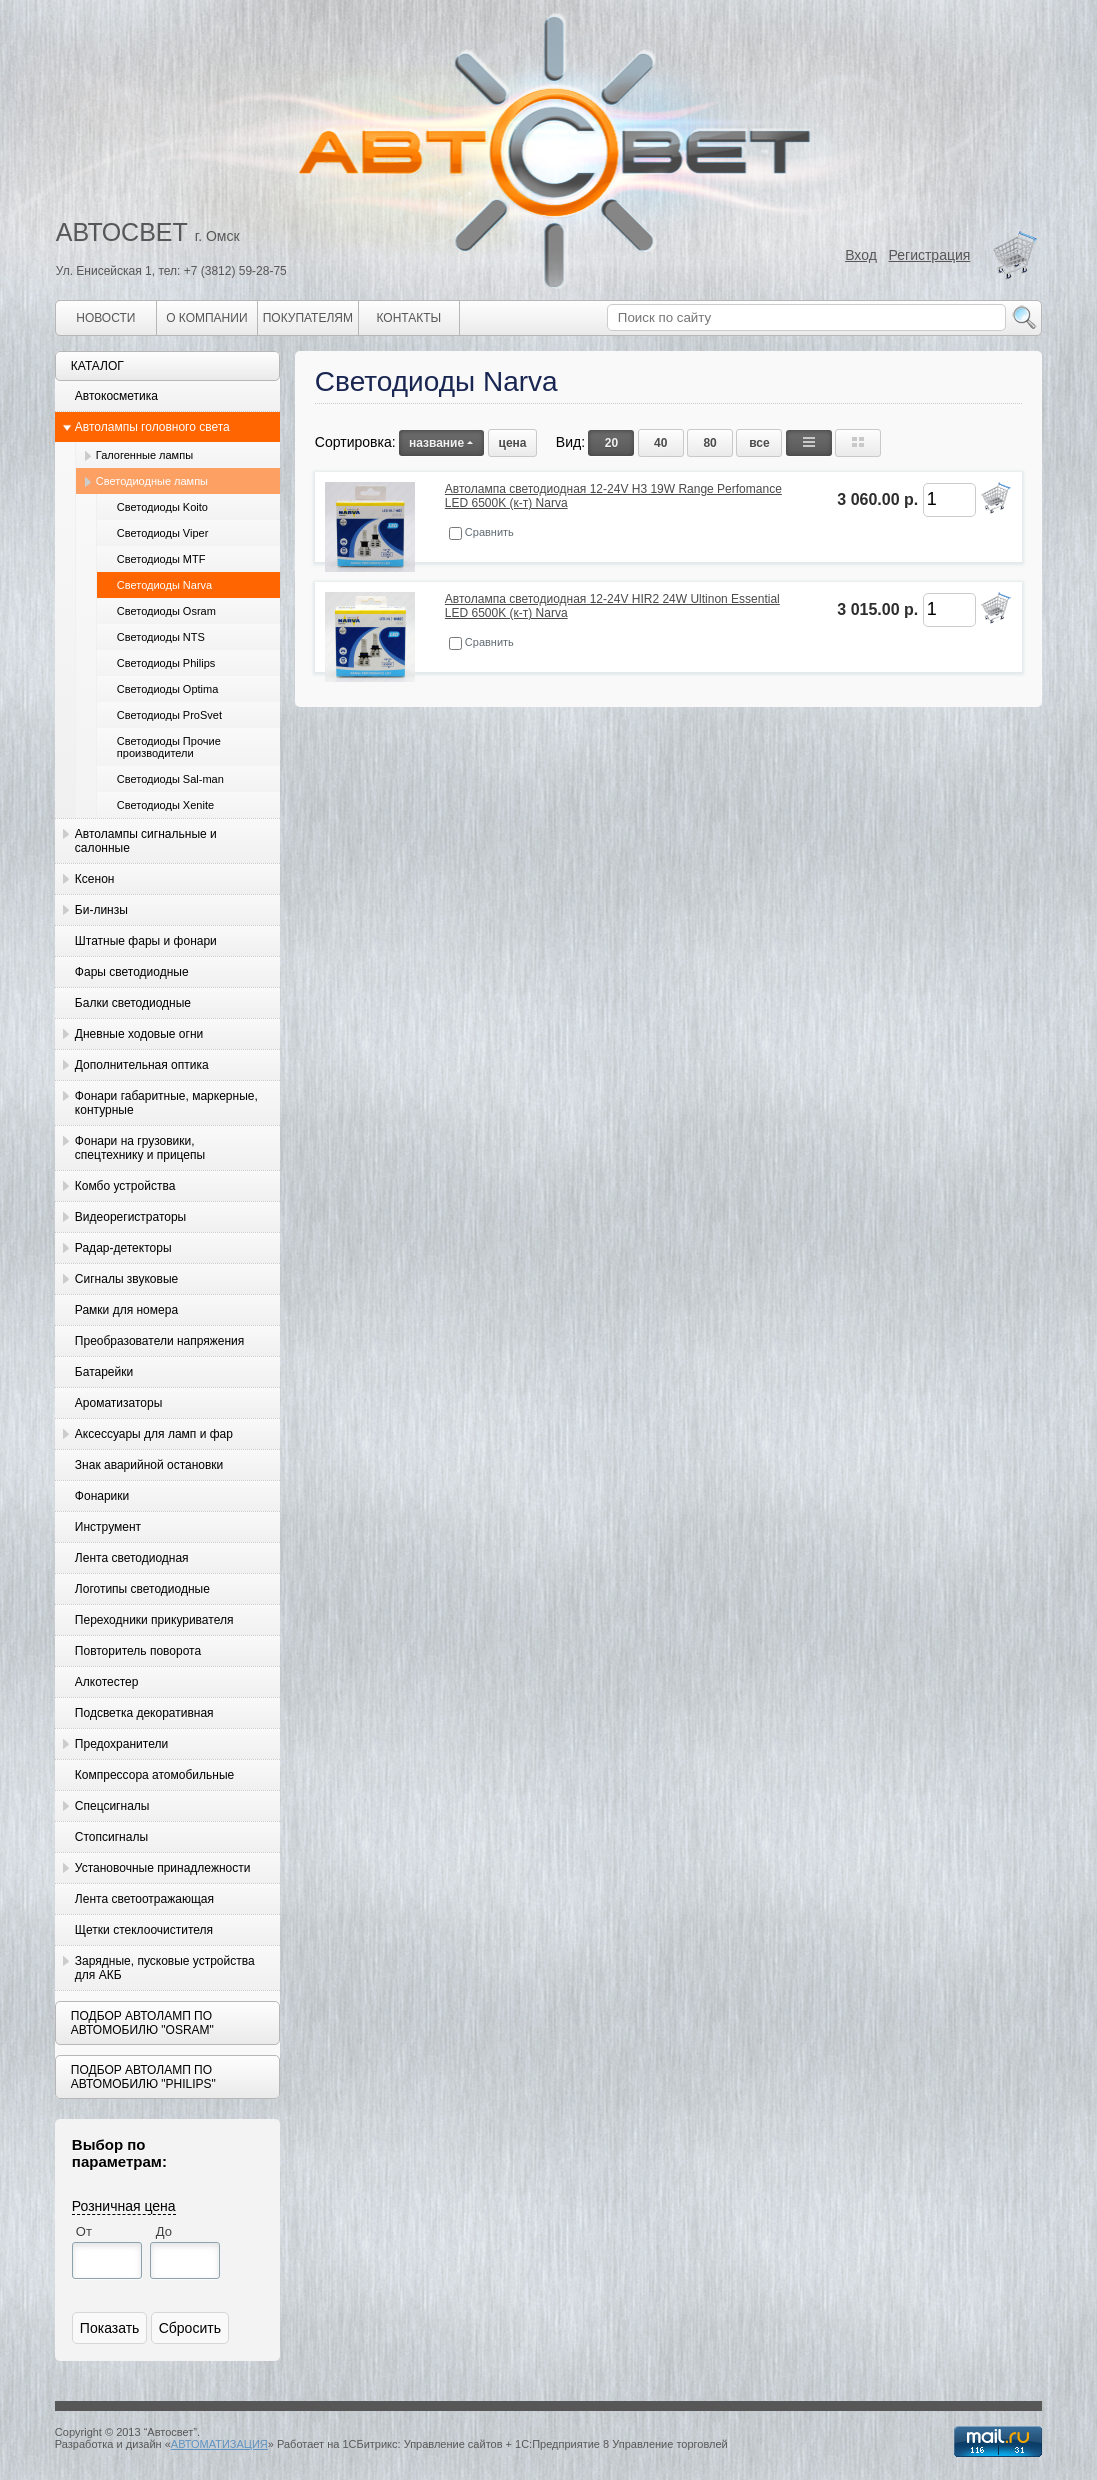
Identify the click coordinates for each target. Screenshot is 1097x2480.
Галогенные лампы (144, 455)
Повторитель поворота (138, 1651)
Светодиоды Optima (167, 689)
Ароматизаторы (118, 1403)
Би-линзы (101, 910)
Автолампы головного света (152, 427)
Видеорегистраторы (130, 1217)
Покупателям (308, 318)
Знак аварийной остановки (149, 1465)
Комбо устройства (125, 1186)
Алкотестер (107, 1682)
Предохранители (121, 1744)
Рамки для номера (126, 1310)
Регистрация (930, 255)
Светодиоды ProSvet (169, 715)
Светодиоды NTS (161, 637)
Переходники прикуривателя (154, 1620)
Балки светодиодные (133, 1003)
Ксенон (95, 879)
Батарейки (104, 1372)
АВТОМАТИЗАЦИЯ (219, 2444)
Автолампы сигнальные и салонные (146, 841)
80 (709, 443)
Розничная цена (124, 2206)
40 (660, 443)
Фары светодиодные (132, 972)
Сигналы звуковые (126, 1279)
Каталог (97, 366)
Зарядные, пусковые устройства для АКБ (165, 1968)
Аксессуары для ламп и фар (154, 1434)
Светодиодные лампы (152, 481)
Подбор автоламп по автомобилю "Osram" (142, 2023)
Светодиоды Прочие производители (169, 747)
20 (611, 443)
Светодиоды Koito (162, 507)
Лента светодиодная (132, 1558)
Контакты (408, 318)
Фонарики (102, 1496)
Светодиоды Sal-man (170, 779)
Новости (105, 318)
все (759, 443)
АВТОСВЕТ (122, 232)
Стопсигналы (111, 1837)
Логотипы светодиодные (142, 1589)
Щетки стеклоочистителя (144, 1930)
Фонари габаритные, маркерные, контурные (166, 1103)
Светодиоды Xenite (165, 805)
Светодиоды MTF (161, 559)
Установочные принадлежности (163, 1868)
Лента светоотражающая (144, 1899)
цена (513, 443)
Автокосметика (116, 396)
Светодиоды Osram (166, 611)
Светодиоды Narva (164, 585)
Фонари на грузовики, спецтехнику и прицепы (140, 1148)
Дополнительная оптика (142, 1065)
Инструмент (108, 1527)
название (441, 443)
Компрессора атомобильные (154, 1775)
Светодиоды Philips (166, 663)
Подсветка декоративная (144, 1713)
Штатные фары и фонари (146, 941)
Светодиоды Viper (163, 533)
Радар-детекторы (123, 1248)
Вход (861, 255)
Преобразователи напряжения (159, 1341)
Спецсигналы (112, 1806)
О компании (206, 318)
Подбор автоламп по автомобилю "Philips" (143, 2077)
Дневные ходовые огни (139, 1034)
